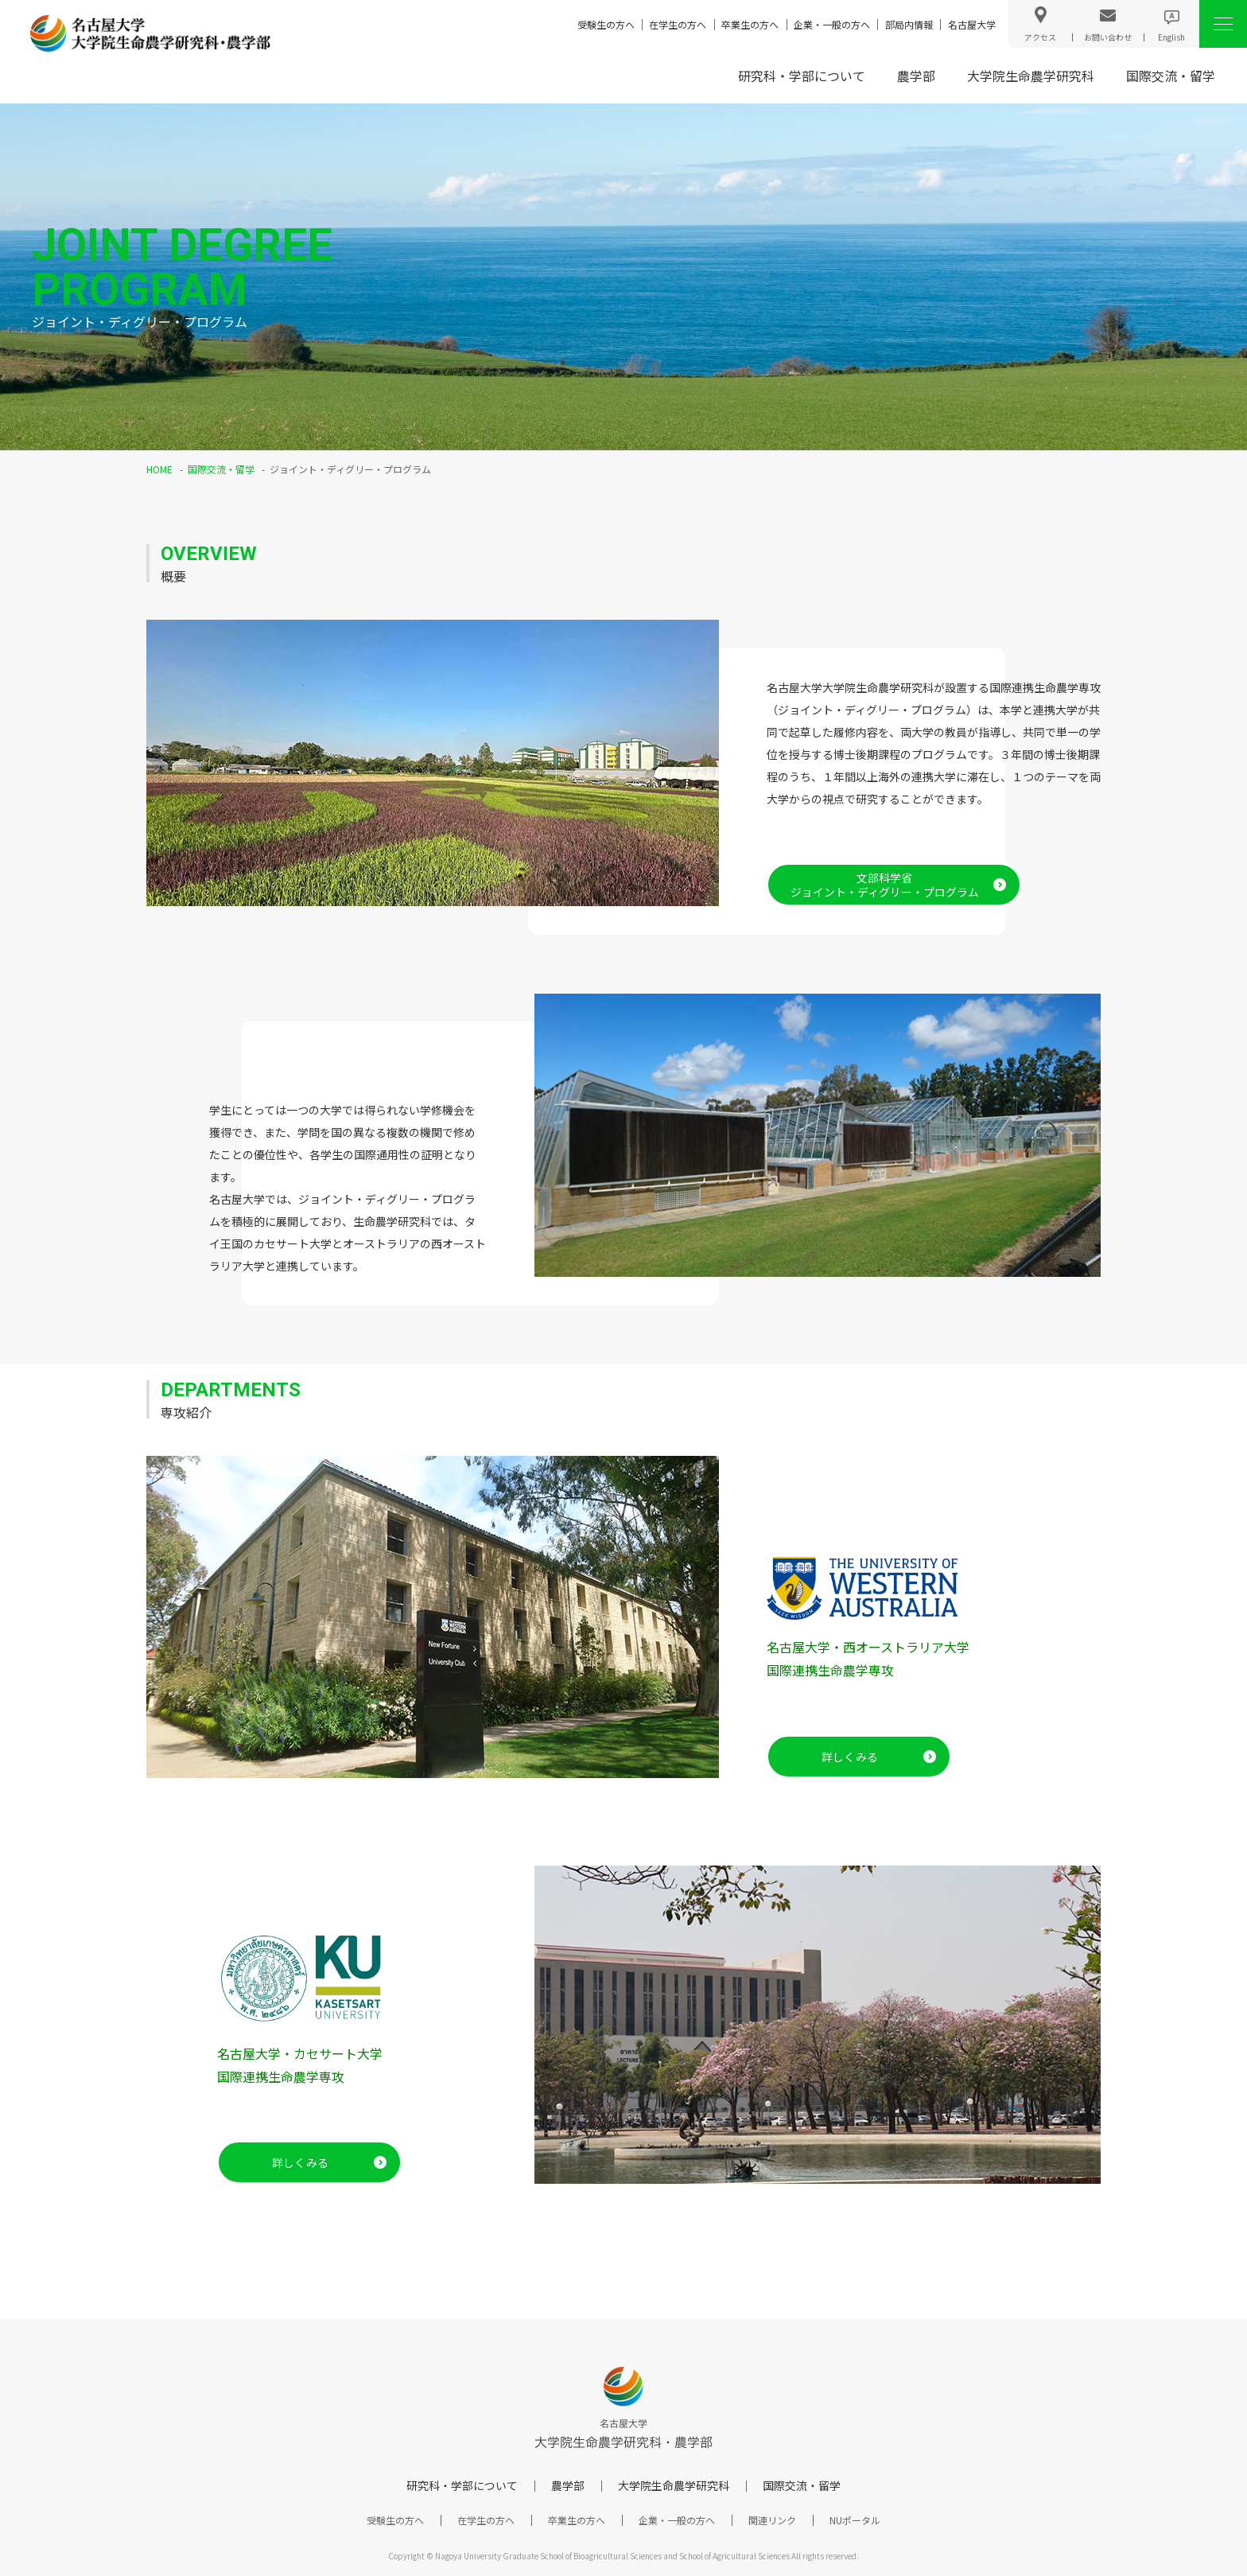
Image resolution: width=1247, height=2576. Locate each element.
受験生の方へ (606, 24)
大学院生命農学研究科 (1030, 75)
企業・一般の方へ (832, 24)
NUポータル (854, 2520)
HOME (159, 469)
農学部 (916, 75)
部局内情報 (909, 24)
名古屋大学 (972, 24)
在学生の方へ (677, 24)
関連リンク (772, 2520)
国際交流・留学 (1170, 75)
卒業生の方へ (750, 24)
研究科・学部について (801, 75)
